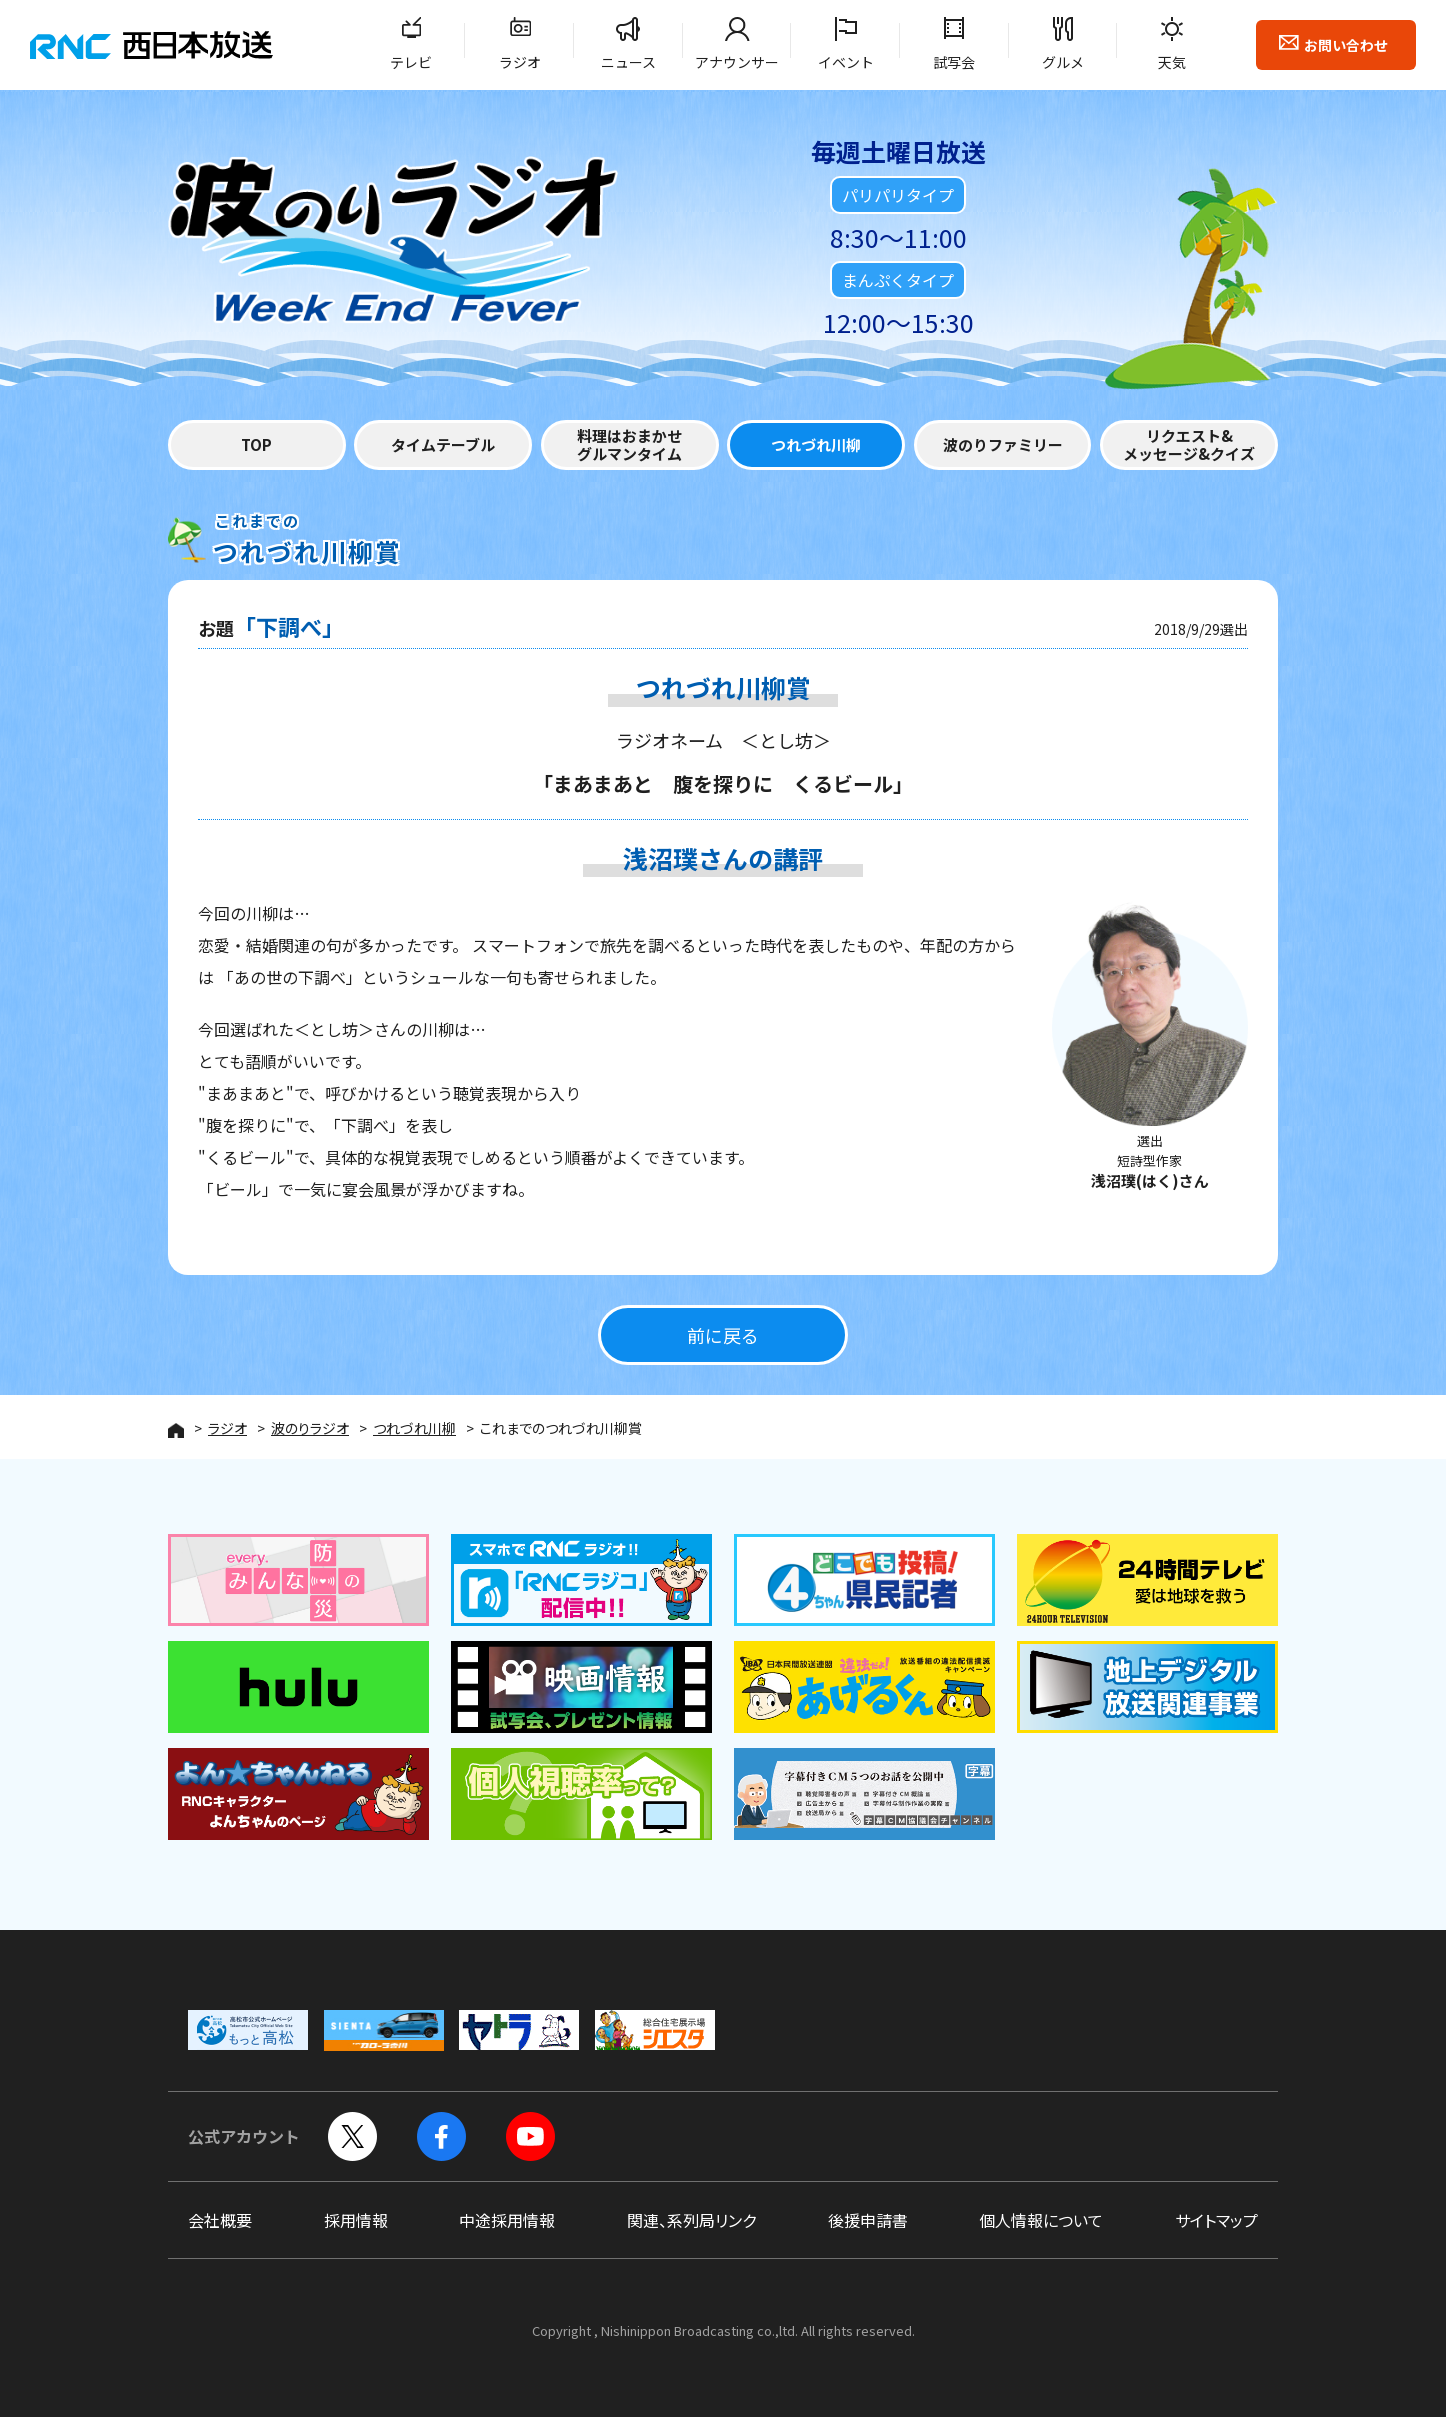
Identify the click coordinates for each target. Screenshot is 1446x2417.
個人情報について (1041, 2220)
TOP (256, 445)
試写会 (954, 62)
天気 (1172, 62)
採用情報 (356, 2220)
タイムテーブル (443, 445)
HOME (176, 1430)
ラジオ (520, 62)
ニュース (628, 62)
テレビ (411, 62)
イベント (846, 62)
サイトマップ (1216, 2220)
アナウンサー (737, 62)
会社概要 (220, 2220)
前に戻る (723, 1336)
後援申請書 (868, 2220)
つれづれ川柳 (816, 445)
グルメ (1063, 62)
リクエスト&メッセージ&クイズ (1189, 445)
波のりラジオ (310, 1428)
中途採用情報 (507, 2220)
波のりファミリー (1003, 445)
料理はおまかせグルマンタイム (629, 445)
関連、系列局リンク (691, 2220)
